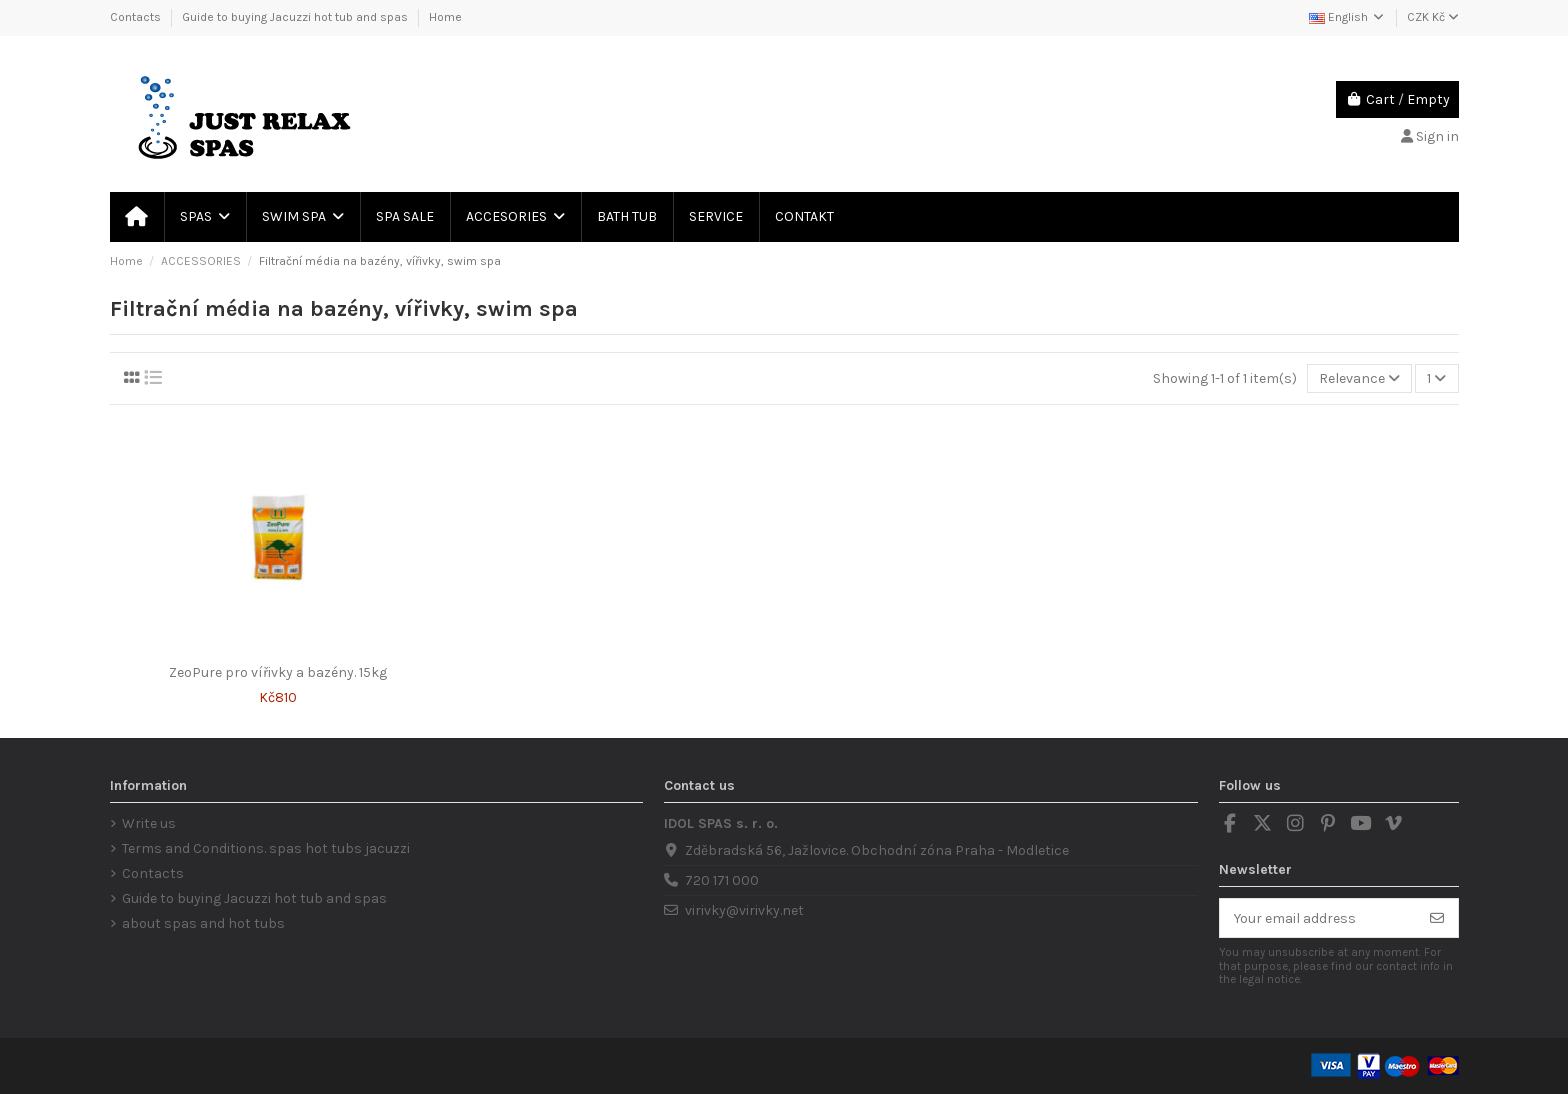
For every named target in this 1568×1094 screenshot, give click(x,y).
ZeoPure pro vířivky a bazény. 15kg (278, 672)
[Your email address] (1318, 918)
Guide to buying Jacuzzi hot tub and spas (296, 17)
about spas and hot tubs (203, 923)
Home (445, 17)
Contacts (137, 17)
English (1347, 17)
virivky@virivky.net (744, 910)
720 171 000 (722, 880)
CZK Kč (1433, 17)
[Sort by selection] (1359, 378)
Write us (149, 823)
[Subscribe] (1437, 918)
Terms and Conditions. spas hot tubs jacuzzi (266, 848)
